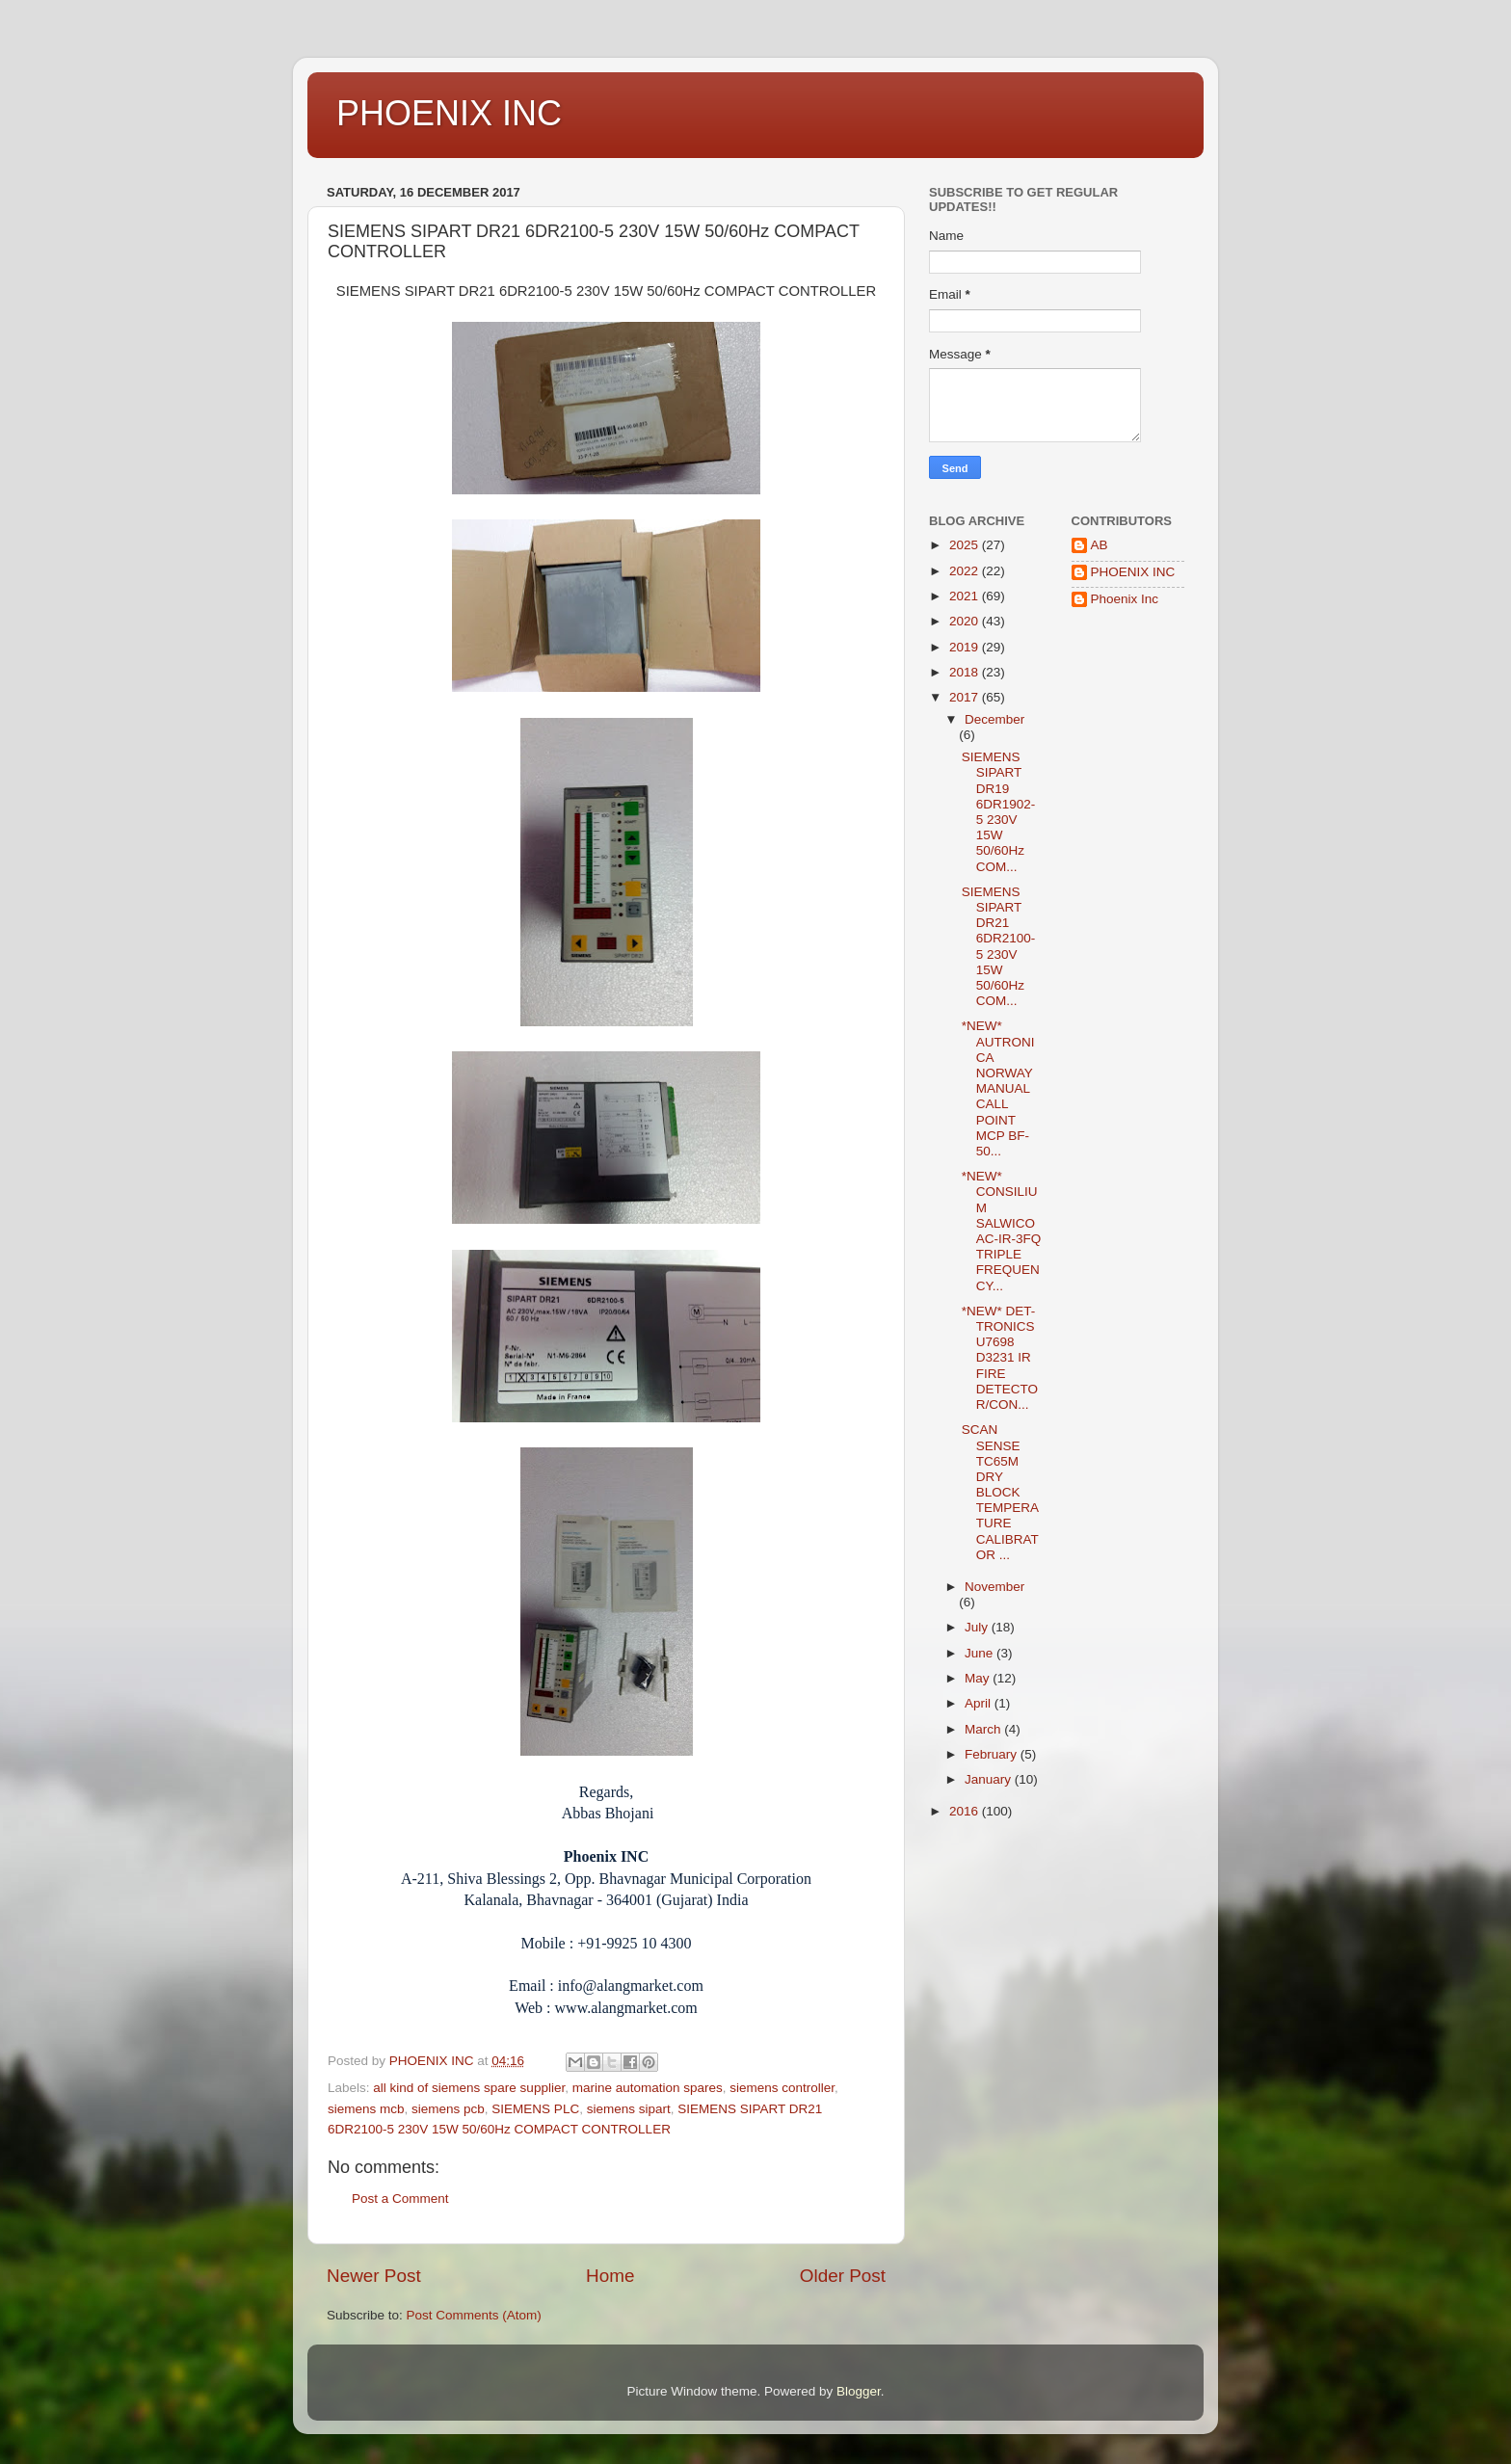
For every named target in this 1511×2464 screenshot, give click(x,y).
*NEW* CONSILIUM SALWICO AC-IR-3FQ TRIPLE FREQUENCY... (1002, 1230)
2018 (965, 672)
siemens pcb (448, 2109)
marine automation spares (647, 2087)
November (994, 1586)
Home (610, 2275)
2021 (965, 596)
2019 (965, 647)
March (984, 1729)
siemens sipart (629, 2109)
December (994, 719)
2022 (965, 571)
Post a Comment (400, 2198)
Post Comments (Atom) (474, 2315)
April (979, 1703)
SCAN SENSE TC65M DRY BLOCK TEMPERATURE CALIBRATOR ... (1000, 1492)
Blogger (858, 2391)
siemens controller (782, 2087)
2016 (965, 1811)
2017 (965, 697)
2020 (965, 621)
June (980, 1653)
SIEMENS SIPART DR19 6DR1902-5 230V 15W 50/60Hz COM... (999, 811)
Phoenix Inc (1125, 599)
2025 (965, 545)
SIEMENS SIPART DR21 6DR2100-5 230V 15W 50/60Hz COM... (999, 946)
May (979, 1678)
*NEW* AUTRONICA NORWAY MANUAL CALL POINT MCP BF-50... (998, 1088)
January (990, 1779)
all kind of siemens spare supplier (469, 2087)
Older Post (843, 2275)
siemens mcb (366, 2109)
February (993, 1754)
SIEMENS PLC (535, 2109)
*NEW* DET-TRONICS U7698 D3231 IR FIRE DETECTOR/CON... (1000, 1358)
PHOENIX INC (449, 113)
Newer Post (374, 2275)
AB (1099, 545)
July (978, 1627)
